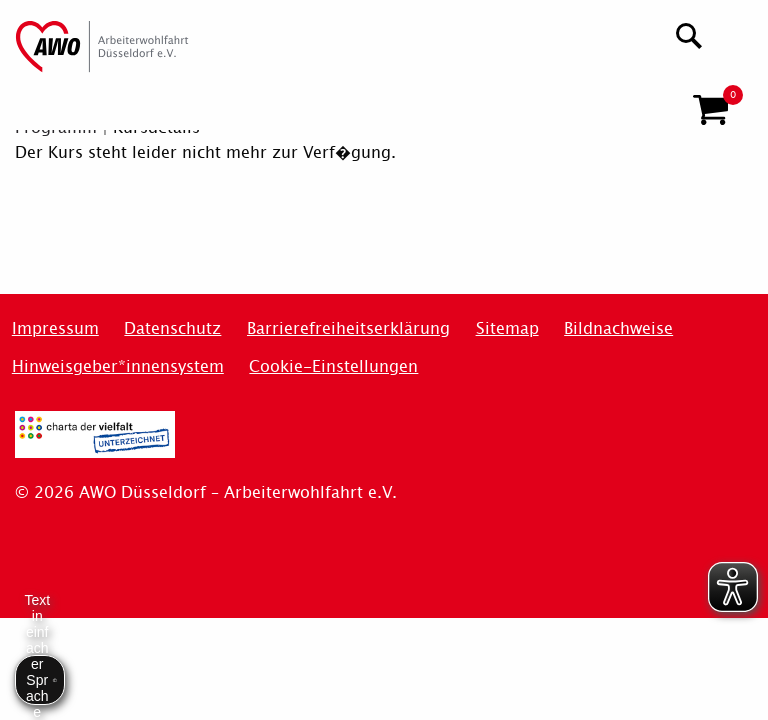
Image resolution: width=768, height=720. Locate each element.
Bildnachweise (618, 328)
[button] (710, 102)
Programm (56, 127)
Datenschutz (172, 328)
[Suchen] (689, 33)
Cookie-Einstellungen (333, 366)
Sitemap (507, 328)
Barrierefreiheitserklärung (348, 328)
